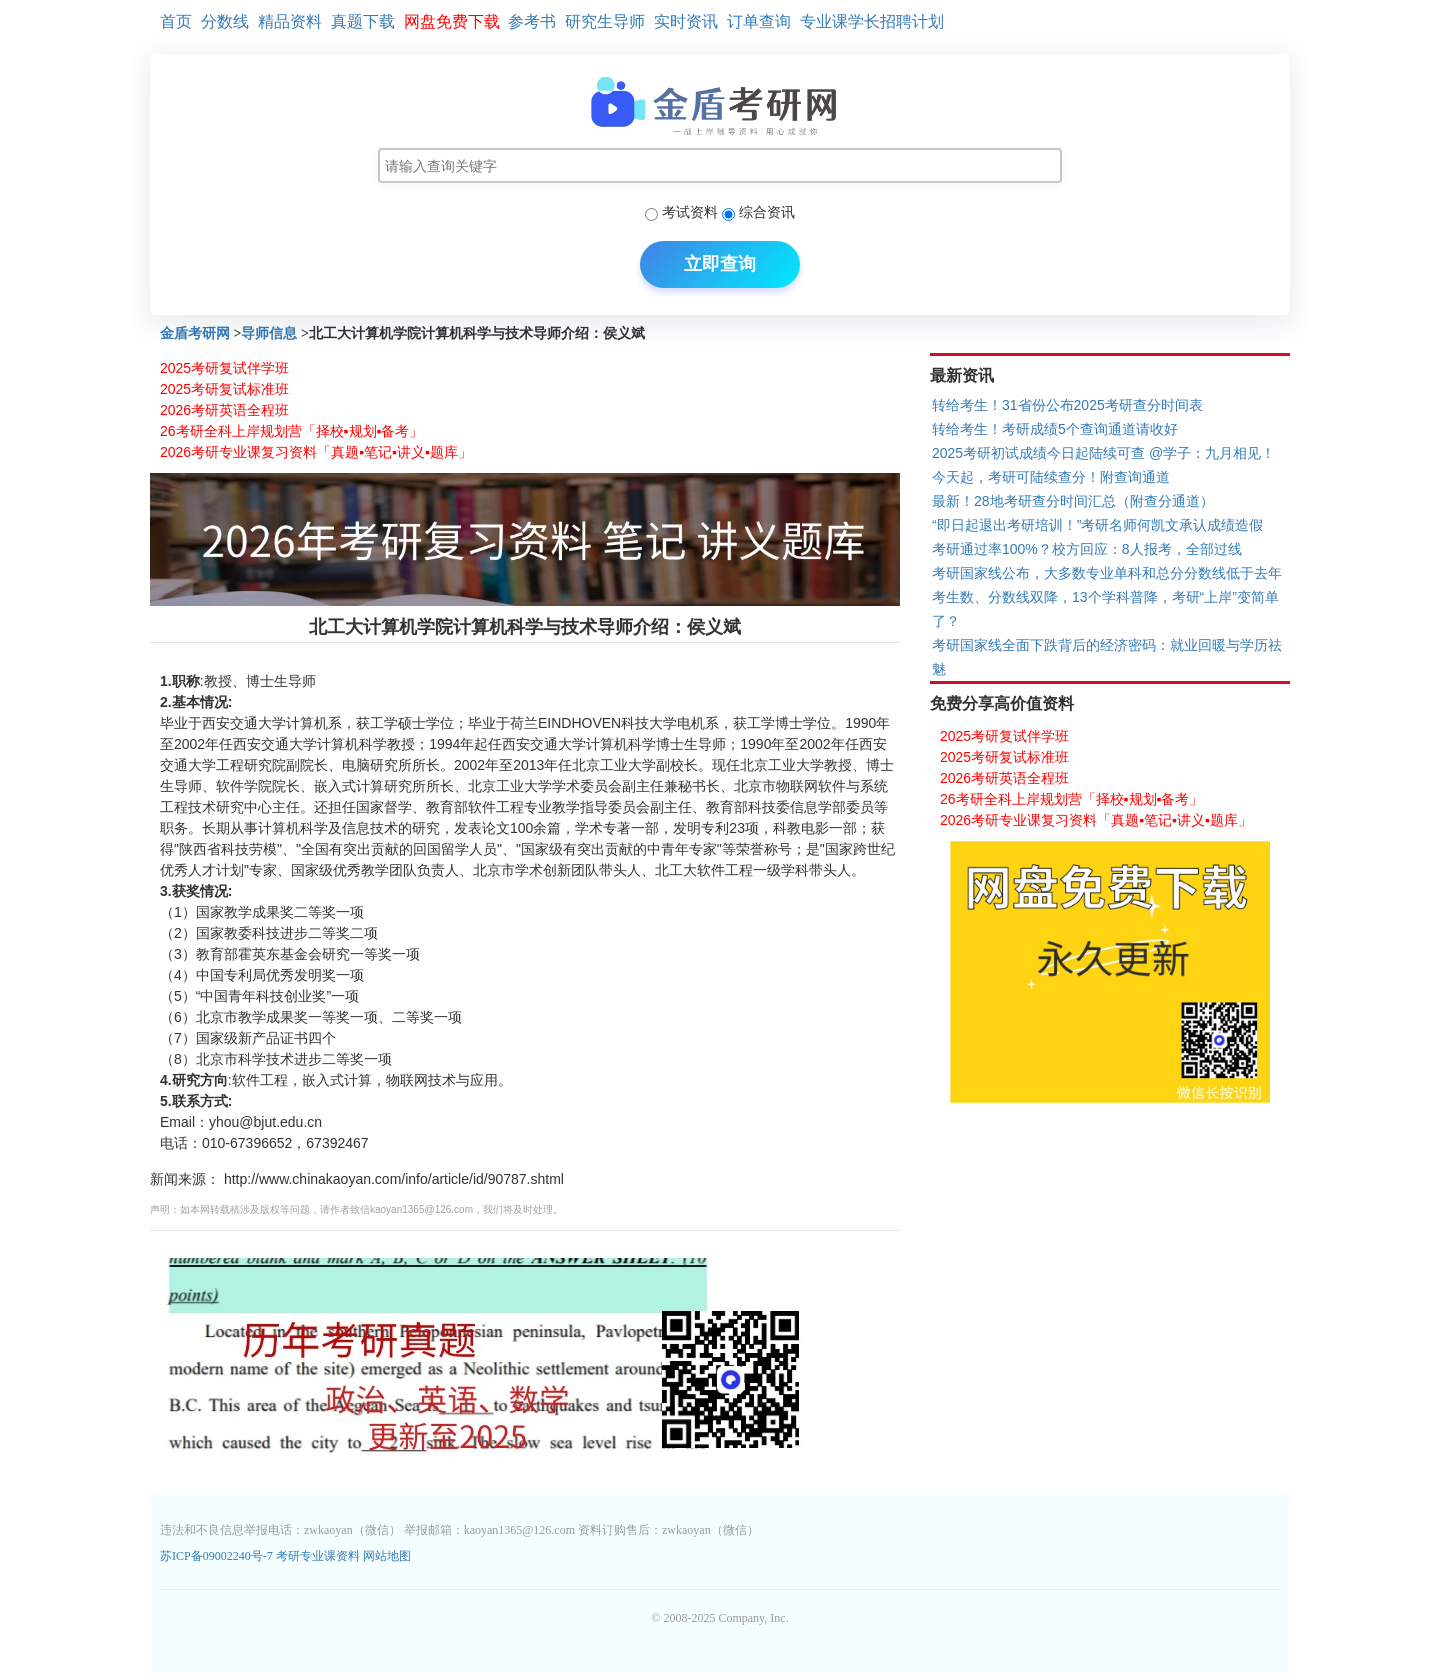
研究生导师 (605, 21)
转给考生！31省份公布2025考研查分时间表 (1067, 405)
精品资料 (290, 21)
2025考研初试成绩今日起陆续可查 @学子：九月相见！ (1103, 453)
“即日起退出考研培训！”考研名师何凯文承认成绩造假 (1097, 525)
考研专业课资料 (318, 1556)
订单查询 (759, 21)
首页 (176, 21)
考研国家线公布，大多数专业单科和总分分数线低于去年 (1107, 573)
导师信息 (269, 333)
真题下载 (363, 21)
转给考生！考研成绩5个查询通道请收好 (1055, 429)
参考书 (532, 21)
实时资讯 (686, 21)
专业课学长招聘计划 (872, 21)
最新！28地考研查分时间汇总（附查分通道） (1073, 501)
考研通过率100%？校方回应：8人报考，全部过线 (1087, 549)
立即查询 (720, 264)
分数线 (225, 21)
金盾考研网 (195, 333)
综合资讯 (767, 212)
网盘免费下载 (452, 21)
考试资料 (690, 212)
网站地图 (387, 1556)
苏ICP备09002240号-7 (218, 1556)
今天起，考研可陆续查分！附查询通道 (1051, 477)
